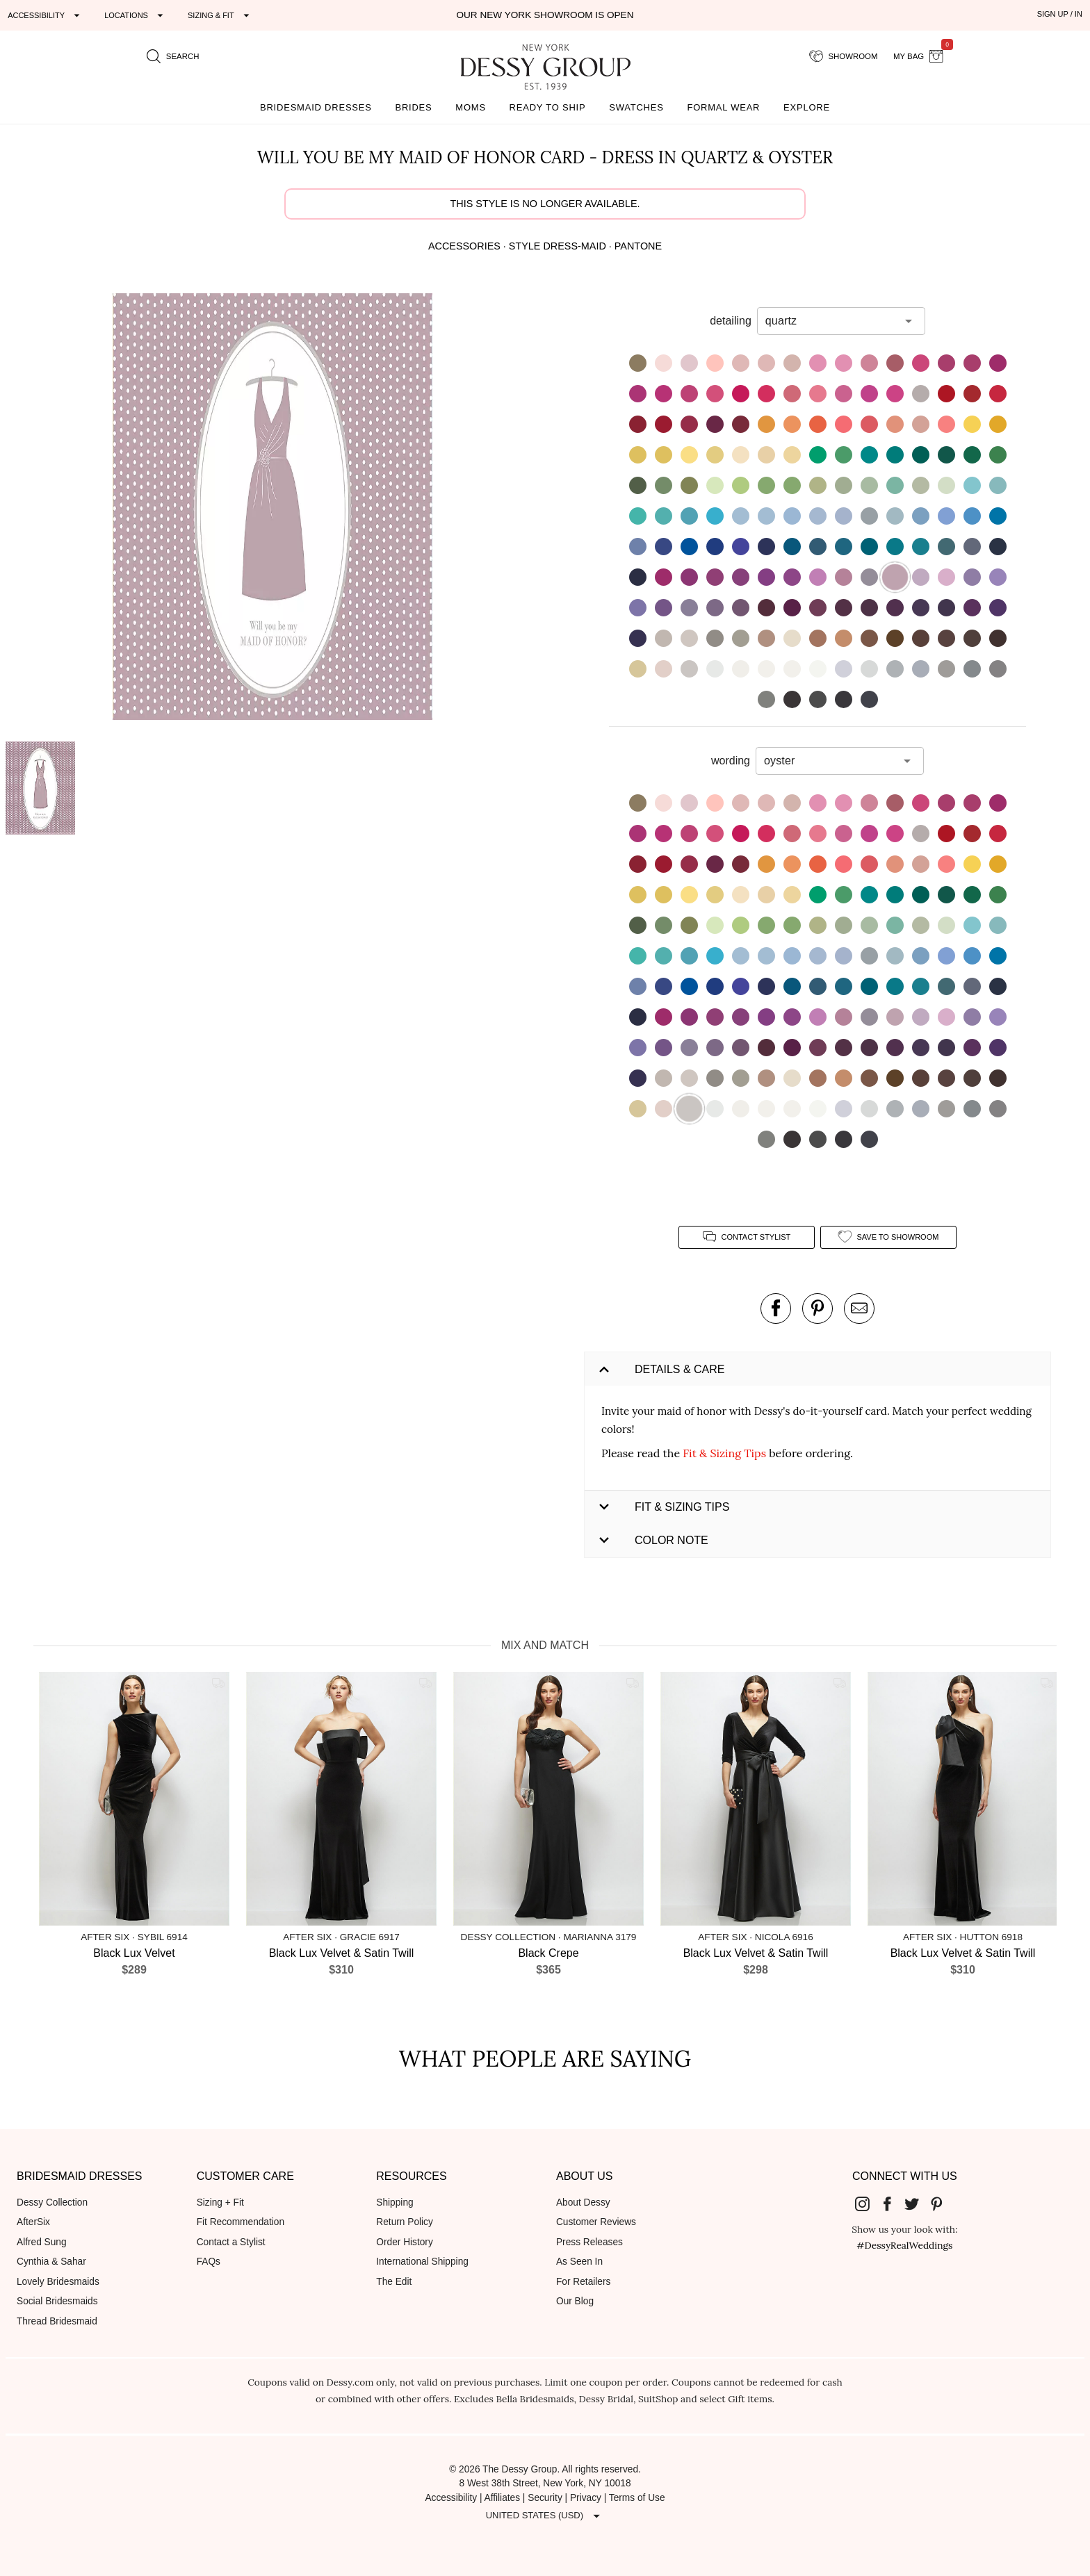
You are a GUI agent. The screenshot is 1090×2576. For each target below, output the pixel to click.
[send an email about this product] (859, 1308)
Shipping (394, 2202)
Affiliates (503, 2498)
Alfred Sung (42, 2242)
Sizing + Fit (220, 2202)
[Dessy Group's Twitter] (916, 2203)
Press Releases (589, 2242)
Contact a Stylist (231, 2242)
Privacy (585, 2498)
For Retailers (583, 2281)
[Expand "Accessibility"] (46, 15)
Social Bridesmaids (57, 2301)
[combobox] (830, 321)
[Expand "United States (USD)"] (545, 2515)
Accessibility (451, 2498)
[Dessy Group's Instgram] (867, 2203)
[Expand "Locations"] (135, 15)
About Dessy (583, 2202)
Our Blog (575, 2301)
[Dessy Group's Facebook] (892, 2203)
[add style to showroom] (888, 1237)
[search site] (173, 56)
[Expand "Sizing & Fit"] (220, 15)
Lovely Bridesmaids (58, 2281)
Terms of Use (637, 2498)
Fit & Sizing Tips (724, 1453)
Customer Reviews (596, 2222)
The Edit (394, 2281)
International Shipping (422, 2261)
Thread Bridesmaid (57, 2321)
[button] (273, 509)
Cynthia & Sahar (51, 2261)
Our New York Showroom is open (544, 15)
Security (545, 2498)
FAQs (208, 2261)
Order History (404, 2242)
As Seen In (579, 2261)
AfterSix (33, 2222)
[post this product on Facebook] (775, 1308)
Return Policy (404, 2222)
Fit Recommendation (240, 2222)
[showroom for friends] (844, 56)
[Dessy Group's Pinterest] (941, 2203)
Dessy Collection (52, 2202)
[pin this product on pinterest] (817, 1308)
